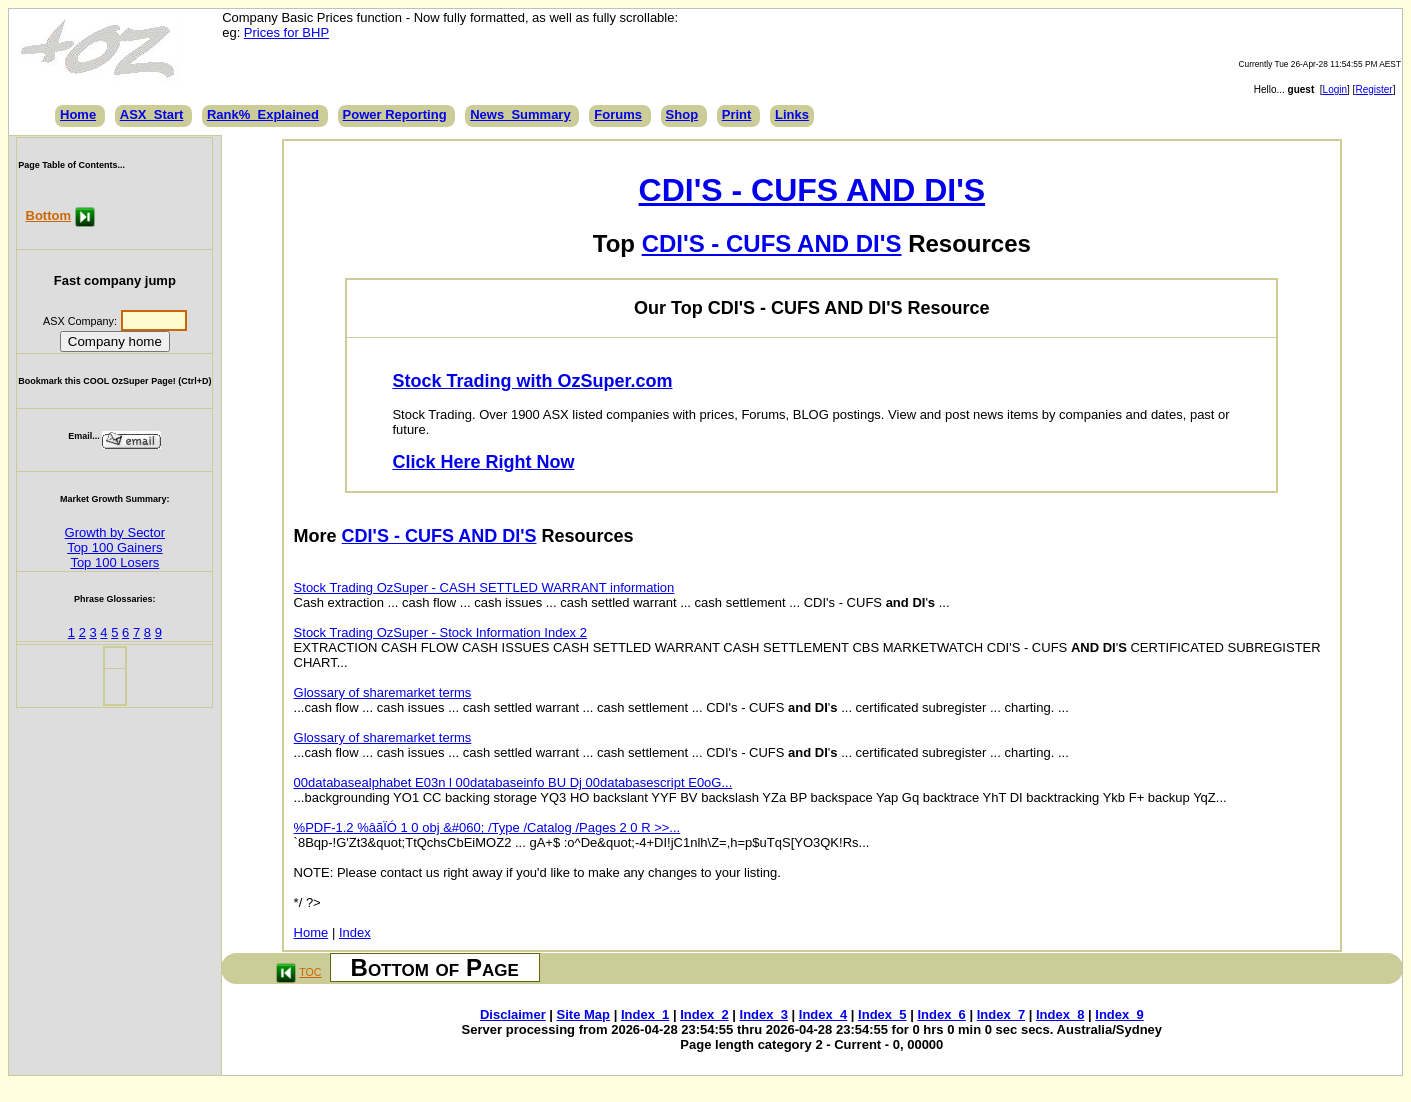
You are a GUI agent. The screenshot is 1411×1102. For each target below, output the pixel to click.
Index (355, 932)
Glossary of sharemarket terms (383, 692)
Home (78, 114)
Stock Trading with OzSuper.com (532, 381)
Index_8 (1060, 1014)
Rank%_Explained (263, 114)
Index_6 (941, 1014)
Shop (682, 114)
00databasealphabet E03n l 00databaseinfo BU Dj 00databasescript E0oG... (513, 782)
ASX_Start (152, 114)
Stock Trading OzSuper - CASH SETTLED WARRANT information (484, 587)
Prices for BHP (286, 32)
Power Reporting (395, 114)
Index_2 (704, 1014)
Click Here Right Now (483, 462)
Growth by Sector (115, 532)
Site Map (583, 1014)
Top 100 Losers (114, 562)
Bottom (49, 215)
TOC (310, 972)
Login (1335, 89)
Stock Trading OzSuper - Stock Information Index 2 (440, 632)
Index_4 (823, 1014)
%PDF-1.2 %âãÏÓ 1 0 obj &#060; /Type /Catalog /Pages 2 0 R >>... (487, 827)
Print (737, 114)
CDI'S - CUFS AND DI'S (812, 190)
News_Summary (520, 114)
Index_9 (1119, 1014)
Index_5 (882, 1014)
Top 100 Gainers (114, 547)
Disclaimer (513, 1014)
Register (1373, 89)
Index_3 (764, 1014)
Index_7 (1001, 1014)
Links (792, 114)
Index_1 (645, 1014)
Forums (618, 114)
